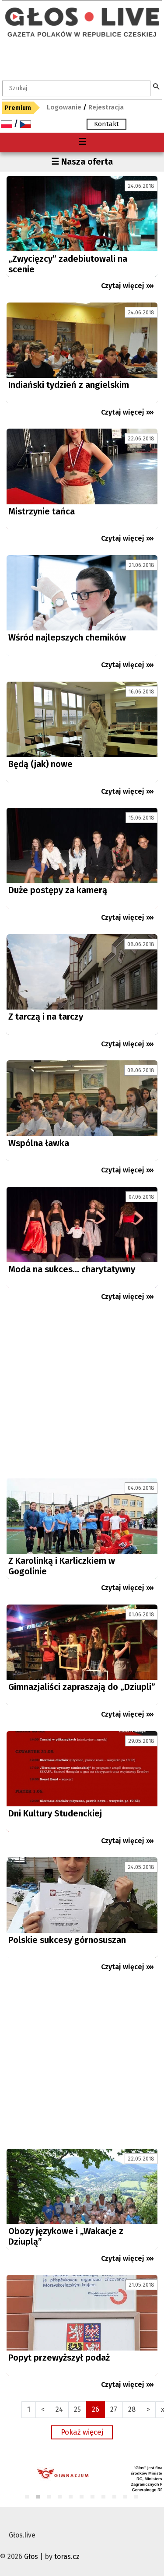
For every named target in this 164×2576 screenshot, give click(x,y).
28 (132, 2409)
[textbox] (76, 88)
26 (95, 2409)
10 (125, 2497)
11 (136, 2497)
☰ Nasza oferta (82, 161)
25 (77, 2409)
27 (113, 2409)
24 (59, 2409)
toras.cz (67, 2556)
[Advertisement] (82, 1393)
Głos (31, 2556)
